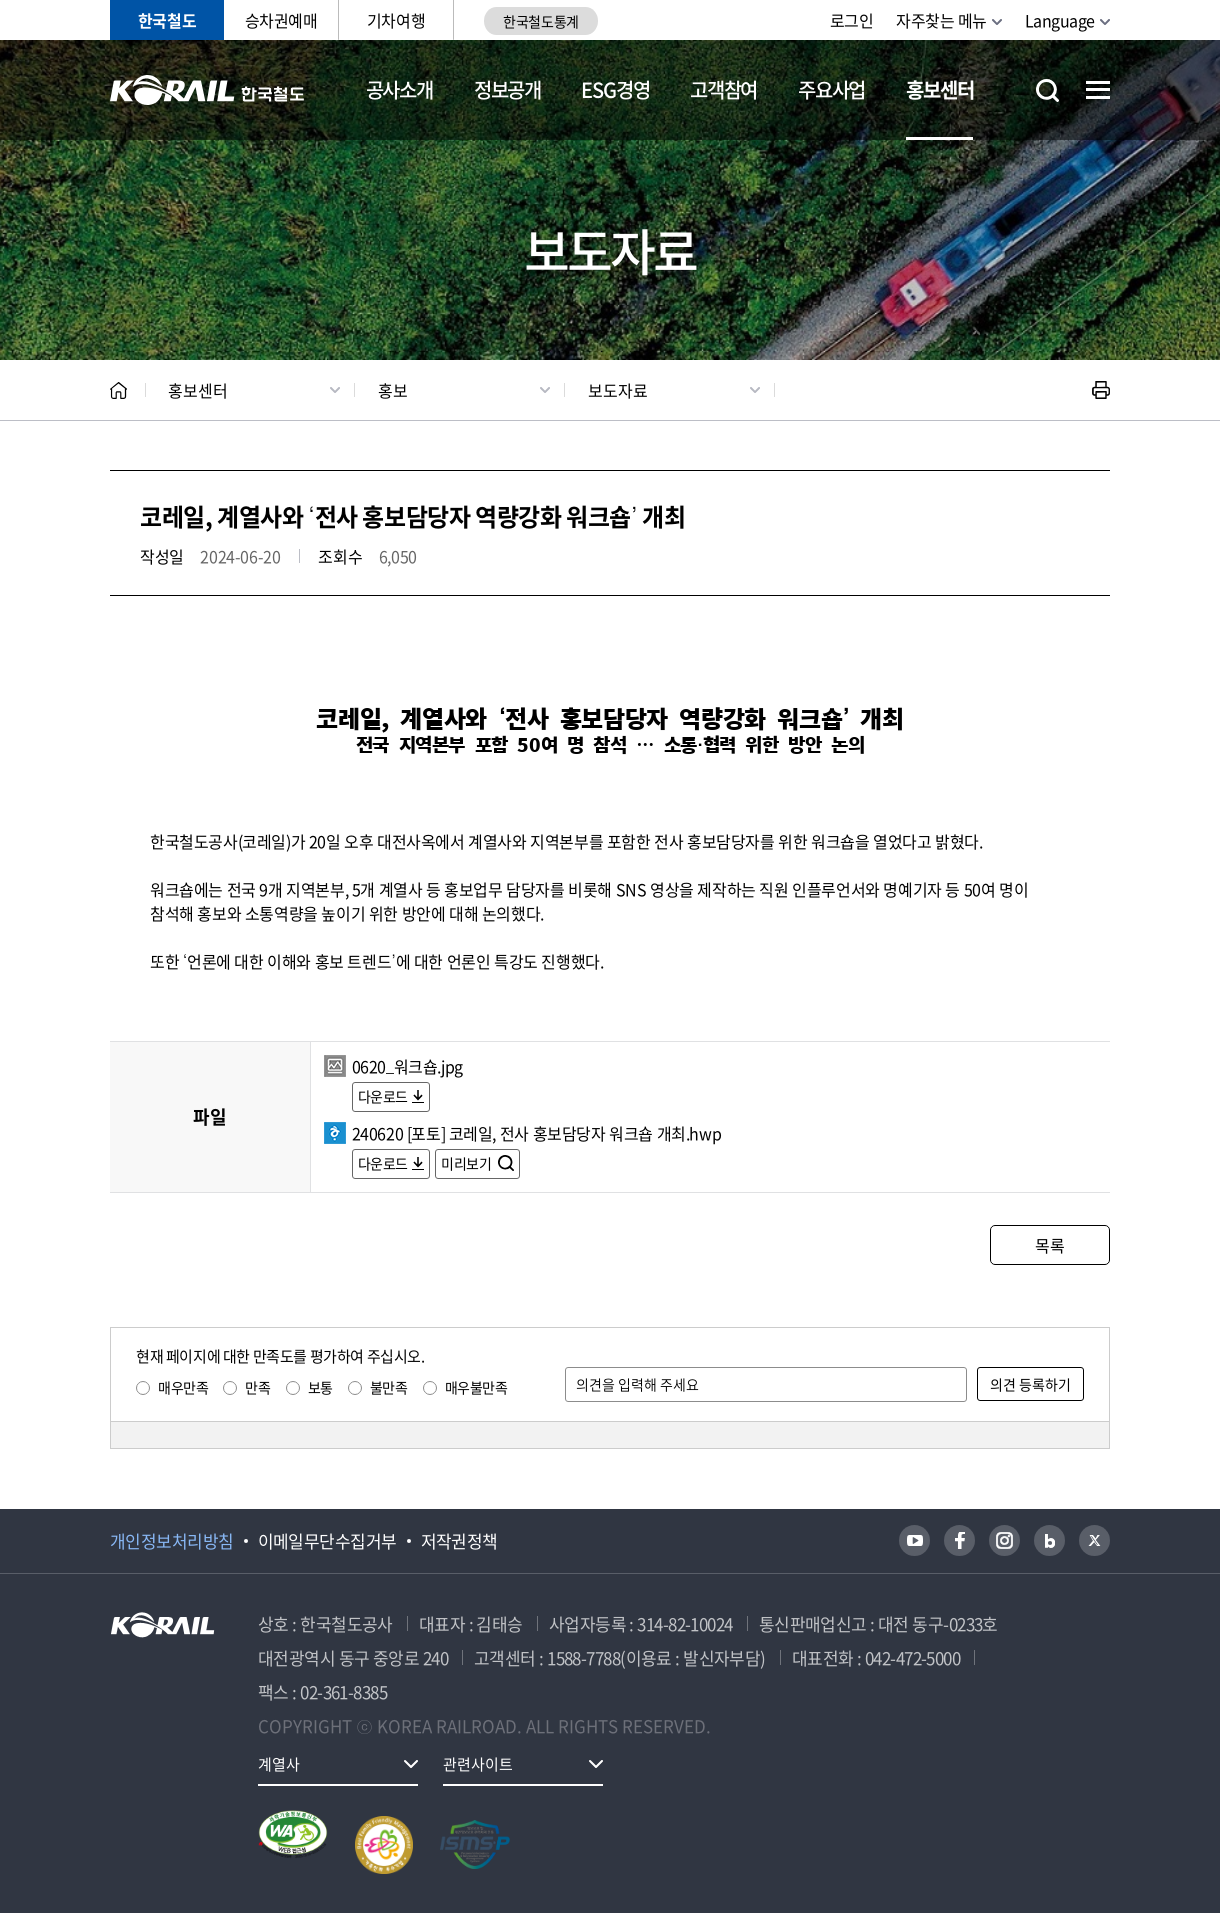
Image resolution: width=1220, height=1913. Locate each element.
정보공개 (507, 89)
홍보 (393, 390)
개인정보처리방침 (172, 1541)
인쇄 (1101, 390)
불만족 (389, 1387)
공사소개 (399, 89)
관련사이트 (478, 1764)
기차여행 (396, 20)
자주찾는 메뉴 (941, 20)
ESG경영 (615, 89)
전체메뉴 (1098, 90)
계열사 (279, 1764)
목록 (1049, 1245)
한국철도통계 (540, 21)
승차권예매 (281, 20)
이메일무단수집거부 (327, 1541)
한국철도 (167, 20)
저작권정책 (459, 1541)
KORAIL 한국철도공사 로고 (207, 90)
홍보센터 (939, 89)
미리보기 (467, 1163)
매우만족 (183, 1387)
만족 (257, 1387)
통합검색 (1047, 90)
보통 (320, 1387)
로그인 (852, 20)
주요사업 (831, 89)
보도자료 (618, 390)
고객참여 (723, 89)
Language (1060, 20)
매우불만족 (476, 1387)
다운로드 (383, 1096)
